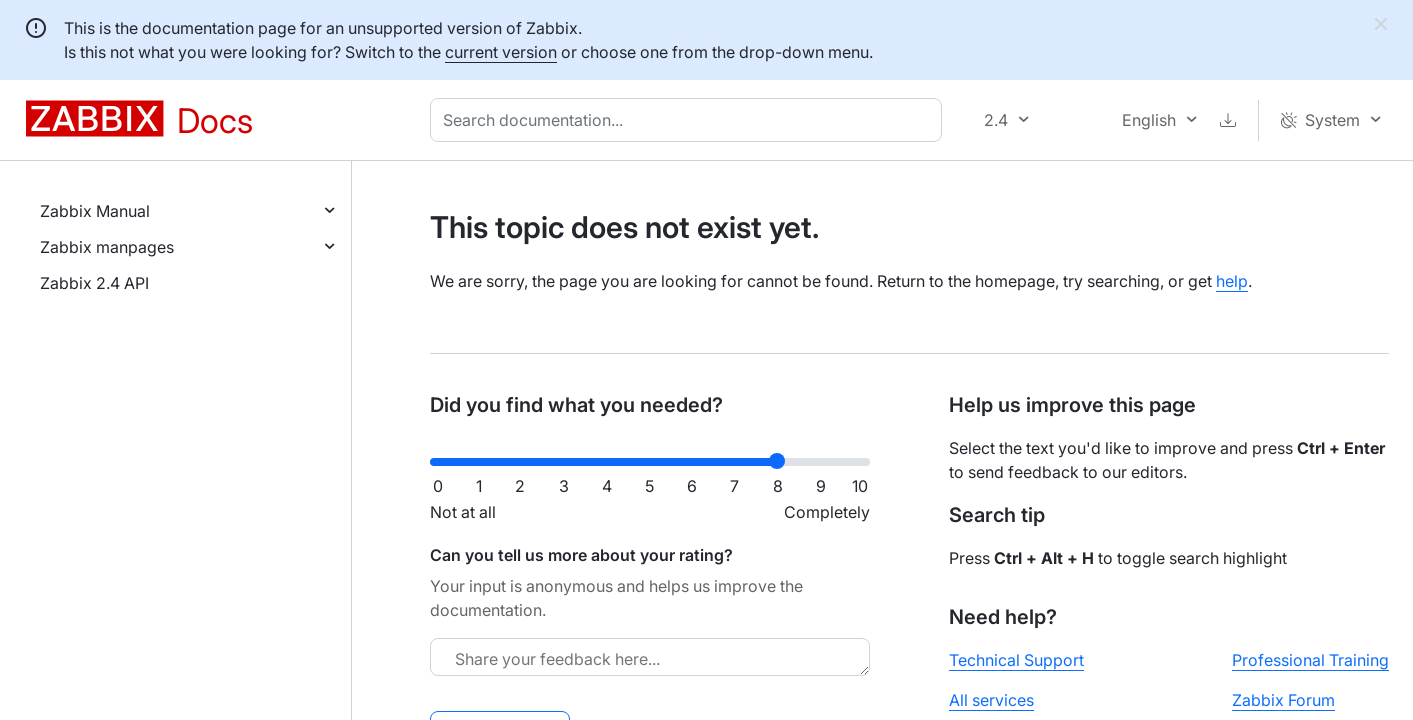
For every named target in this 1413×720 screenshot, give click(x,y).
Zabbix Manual (95, 211)
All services (991, 700)
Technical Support (1016, 660)
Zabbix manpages (107, 247)
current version (501, 52)
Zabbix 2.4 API (94, 283)
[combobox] (690, 120)
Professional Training (1310, 660)
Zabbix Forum (1283, 700)
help (1232, 281)
